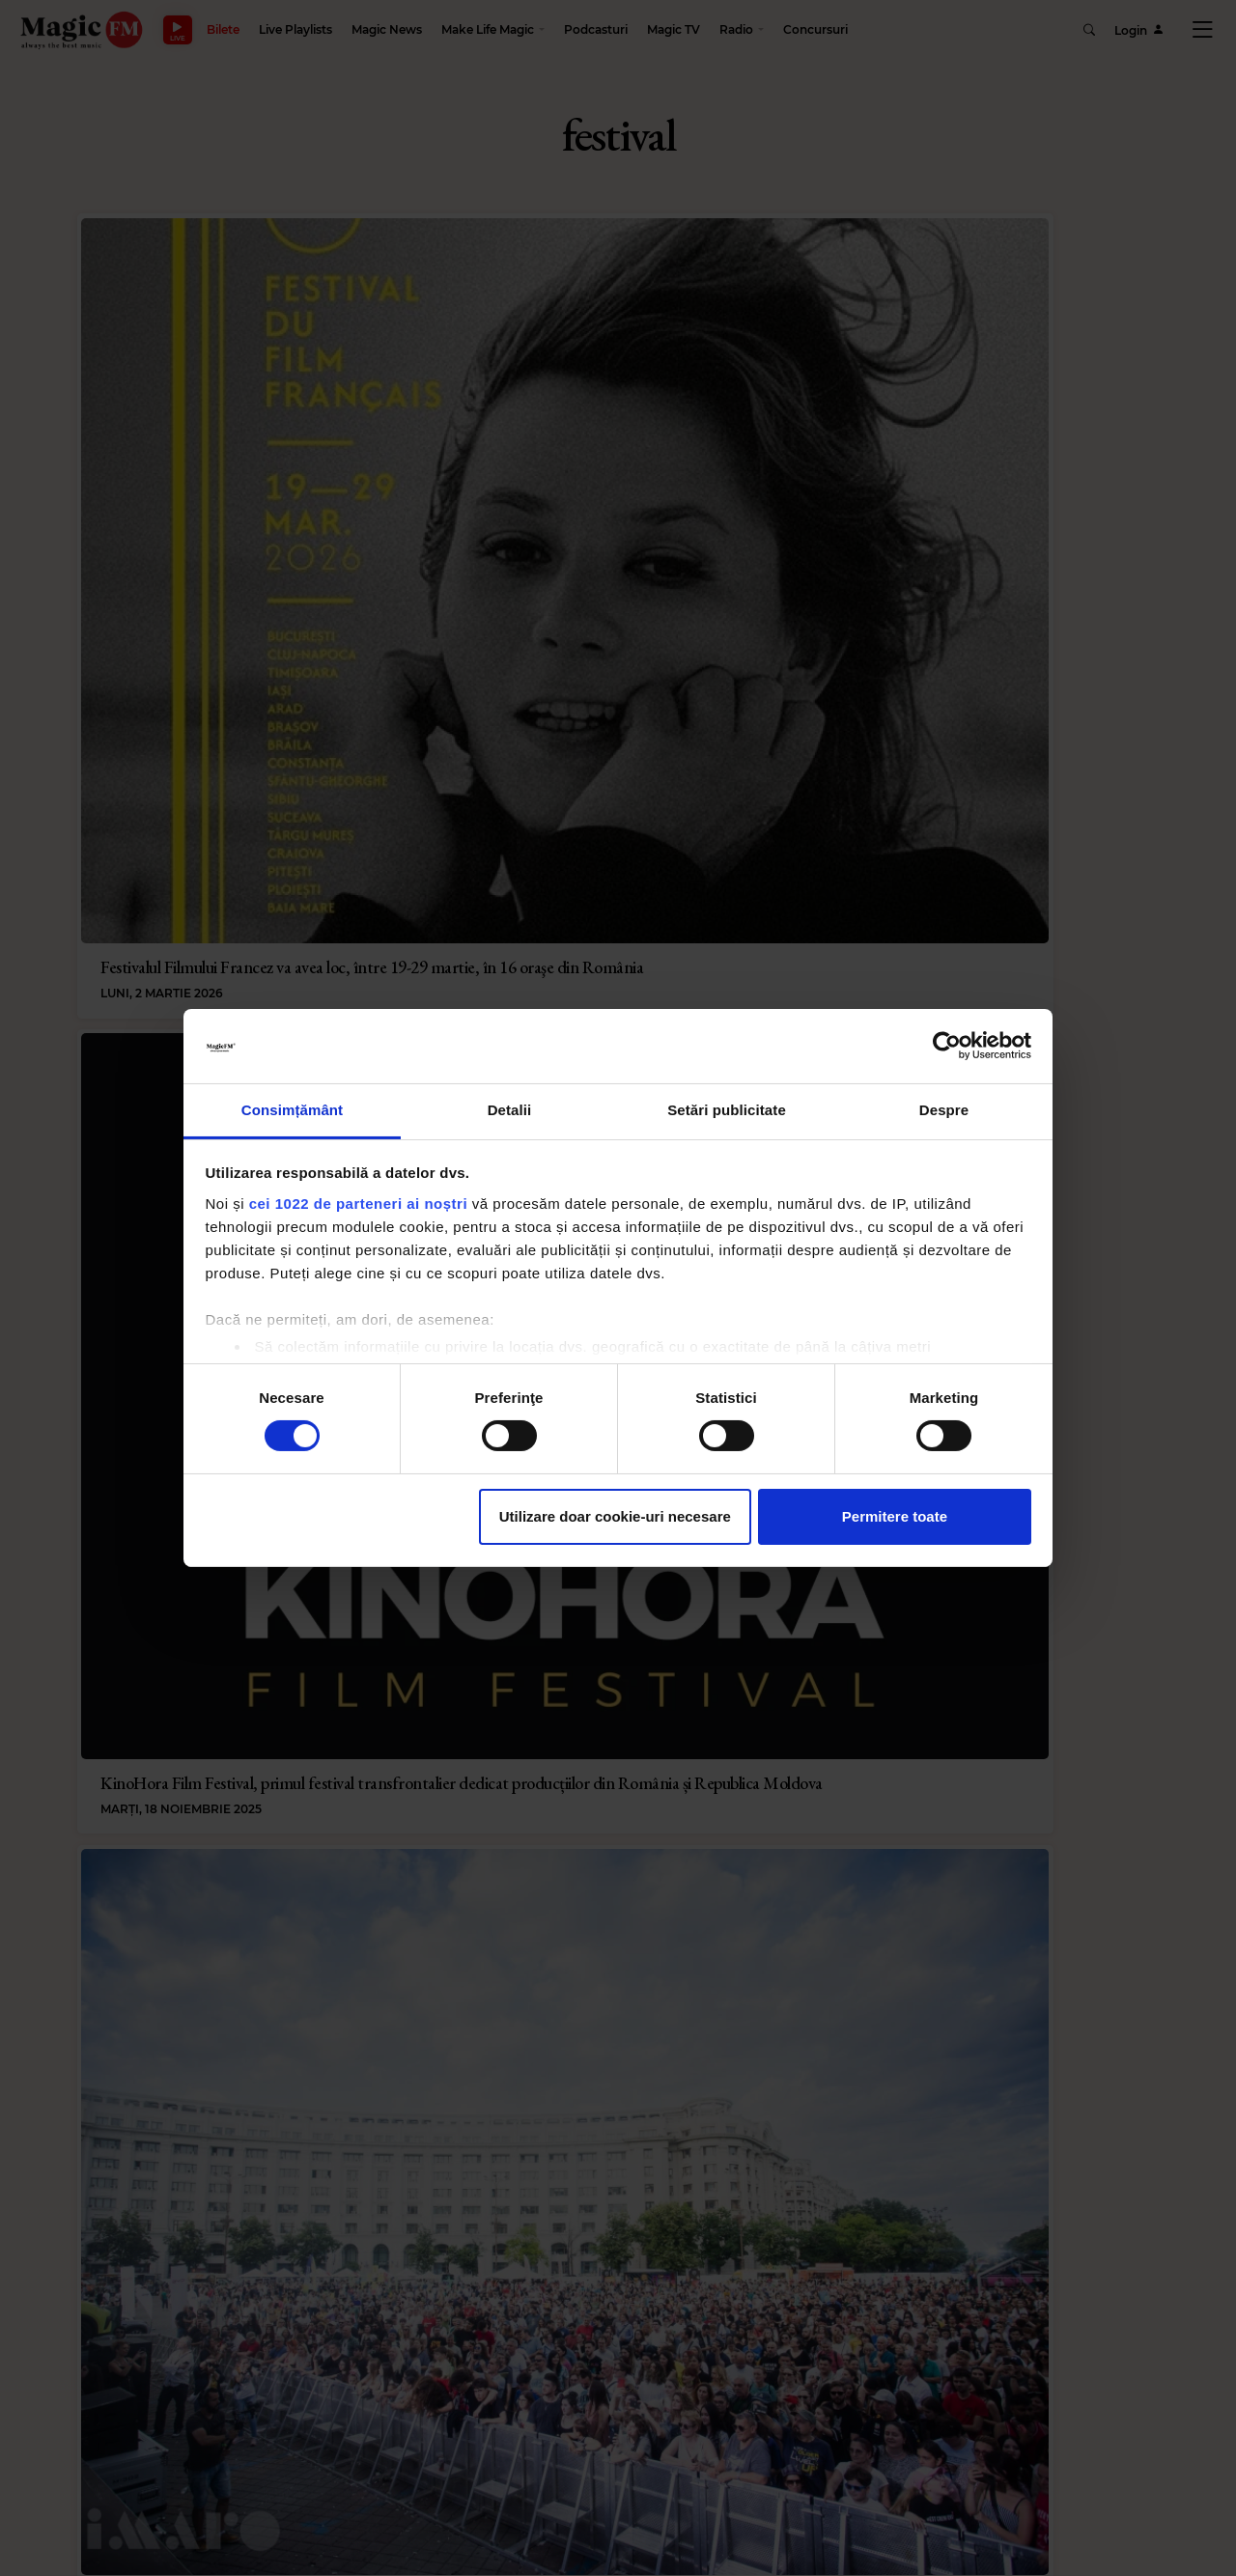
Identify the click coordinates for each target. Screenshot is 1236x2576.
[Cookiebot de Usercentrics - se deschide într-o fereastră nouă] (946, 1045)
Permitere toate (894, 1516)
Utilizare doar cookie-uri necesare (615, 1516)
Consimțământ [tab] (292, 1110)
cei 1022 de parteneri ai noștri (358, 1203)
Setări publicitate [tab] (726, 1110)
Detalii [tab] (510, 1110)
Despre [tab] (944, 1110)
